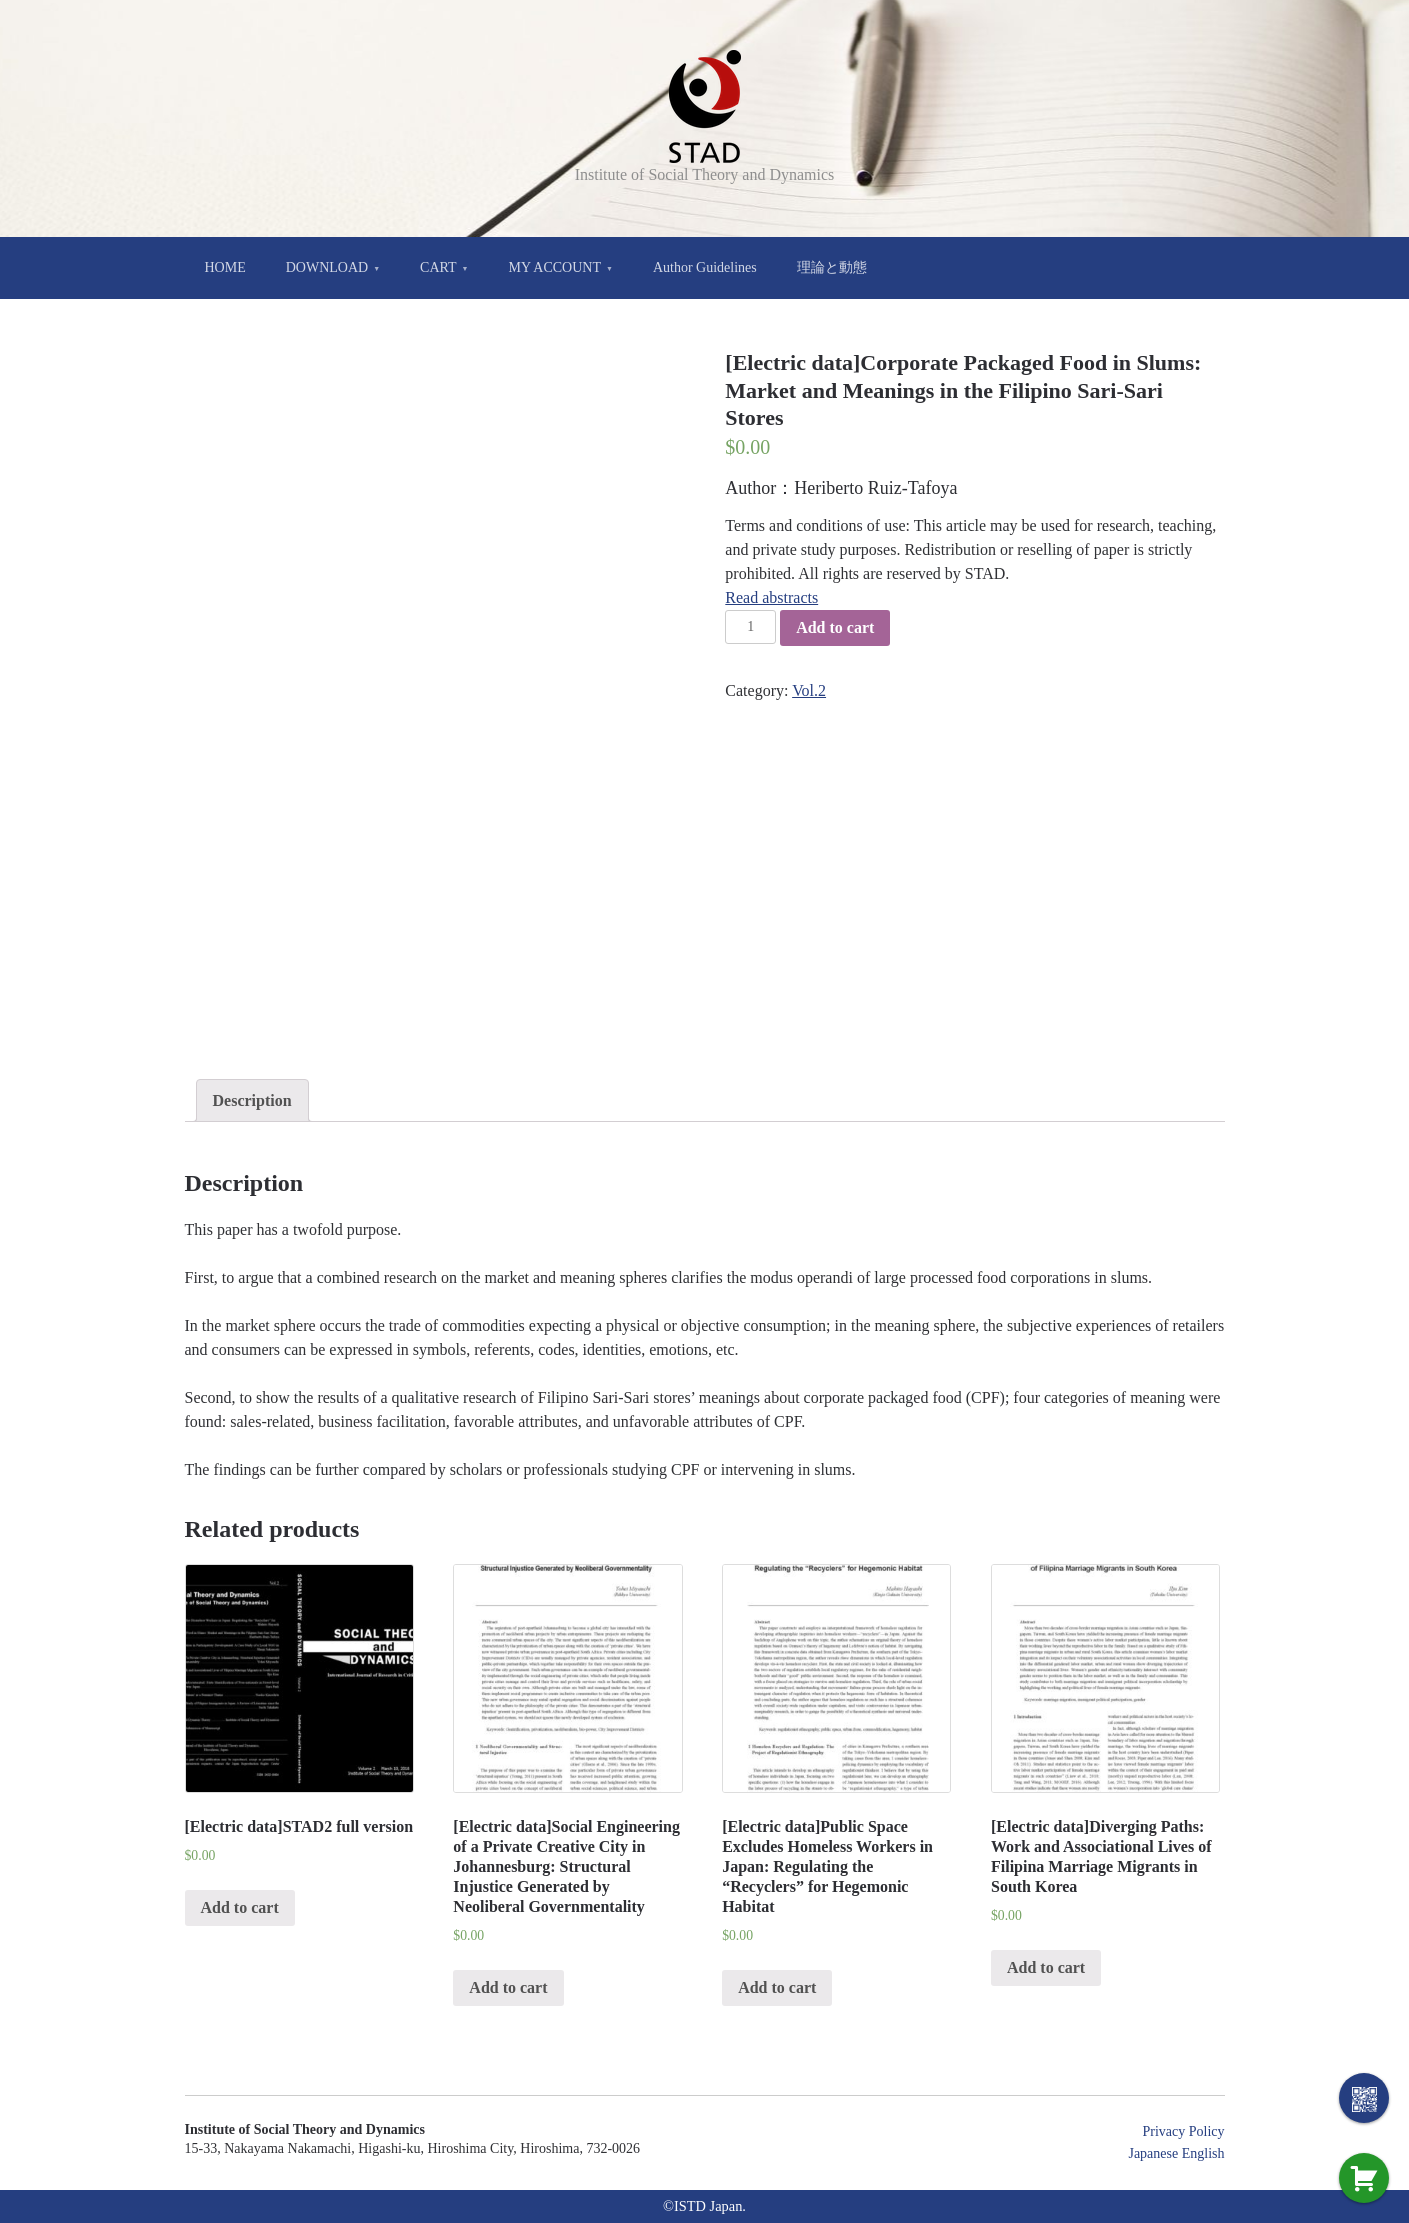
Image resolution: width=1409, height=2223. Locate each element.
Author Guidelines (705, 267)
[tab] (252, 1101)
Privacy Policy (1183, 2131)
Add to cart (835, 627)
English (1203, 2153)
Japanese (1153, 2153)
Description (252, 1100)
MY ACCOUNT (555, 267)
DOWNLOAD (327, 267)
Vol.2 (809, 690)
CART (438, 267)
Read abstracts (771, 597)
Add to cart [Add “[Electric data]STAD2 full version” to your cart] (240, 1907)
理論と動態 (832, 267)
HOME (225, 267)
